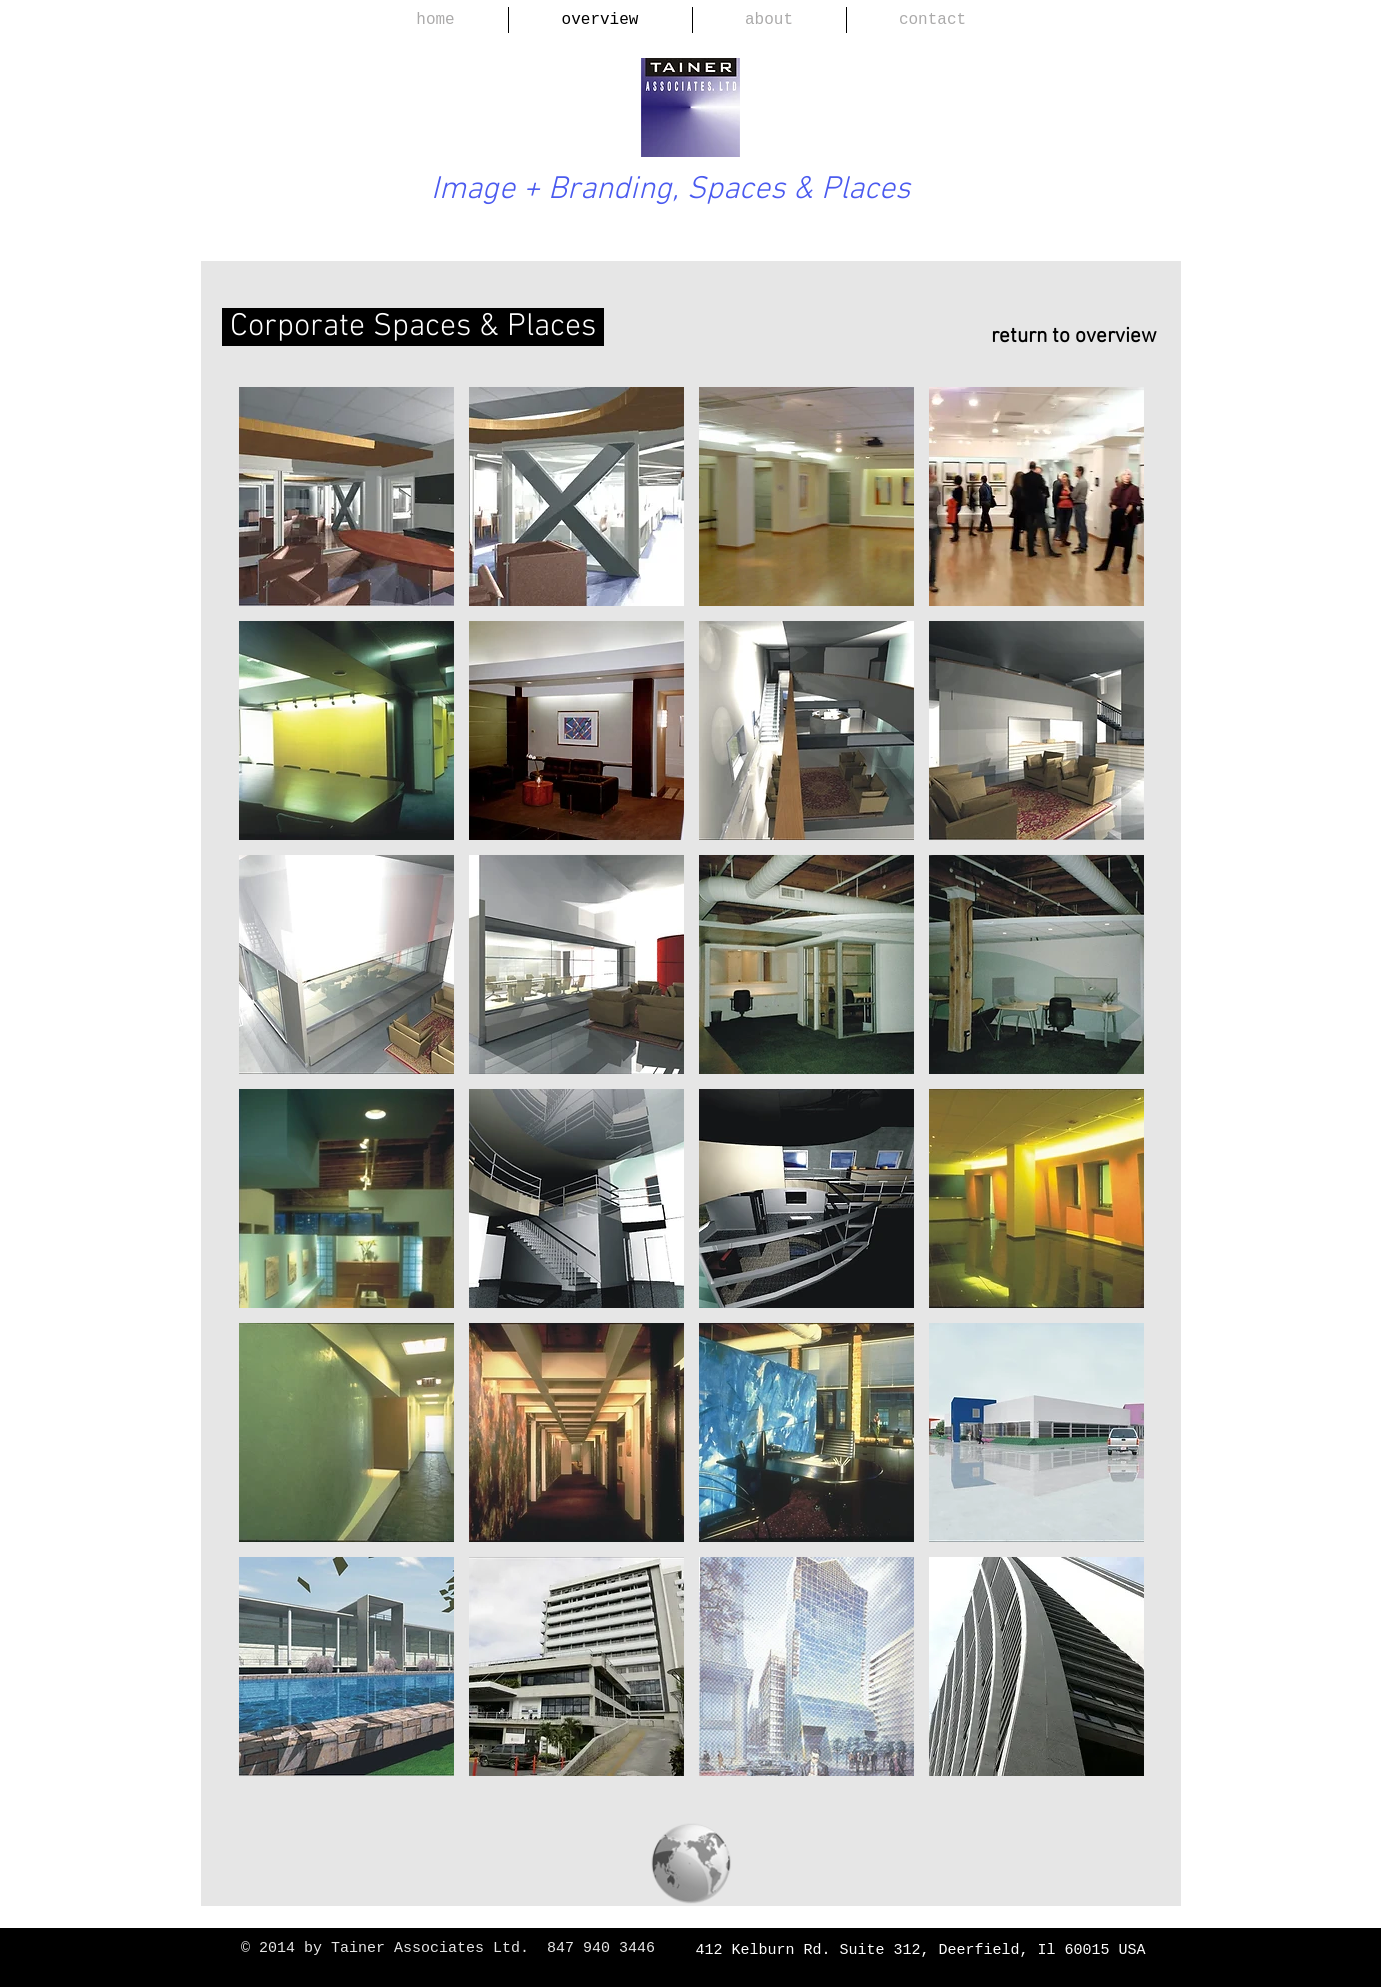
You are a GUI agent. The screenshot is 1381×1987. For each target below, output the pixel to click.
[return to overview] (1064, 336)
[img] (576, 730)
